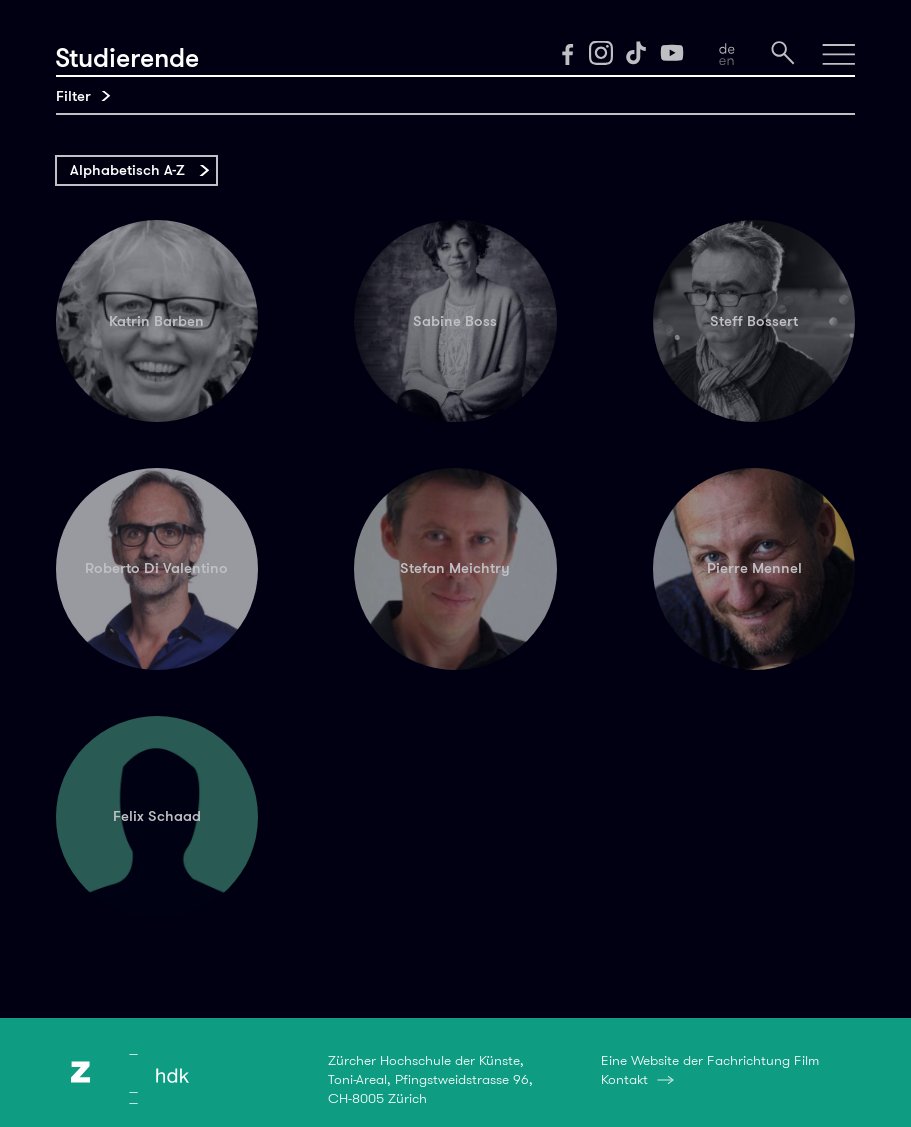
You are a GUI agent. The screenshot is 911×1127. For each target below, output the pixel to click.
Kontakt (624, 1079)
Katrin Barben (156, 321)
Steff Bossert (754, 321)
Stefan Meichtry (455, 568)
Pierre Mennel (754, 568)
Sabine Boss (455, 321)
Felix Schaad (157, 816)
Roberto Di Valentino (156, 568)
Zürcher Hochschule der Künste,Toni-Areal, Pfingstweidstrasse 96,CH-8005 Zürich (430, 1079)
